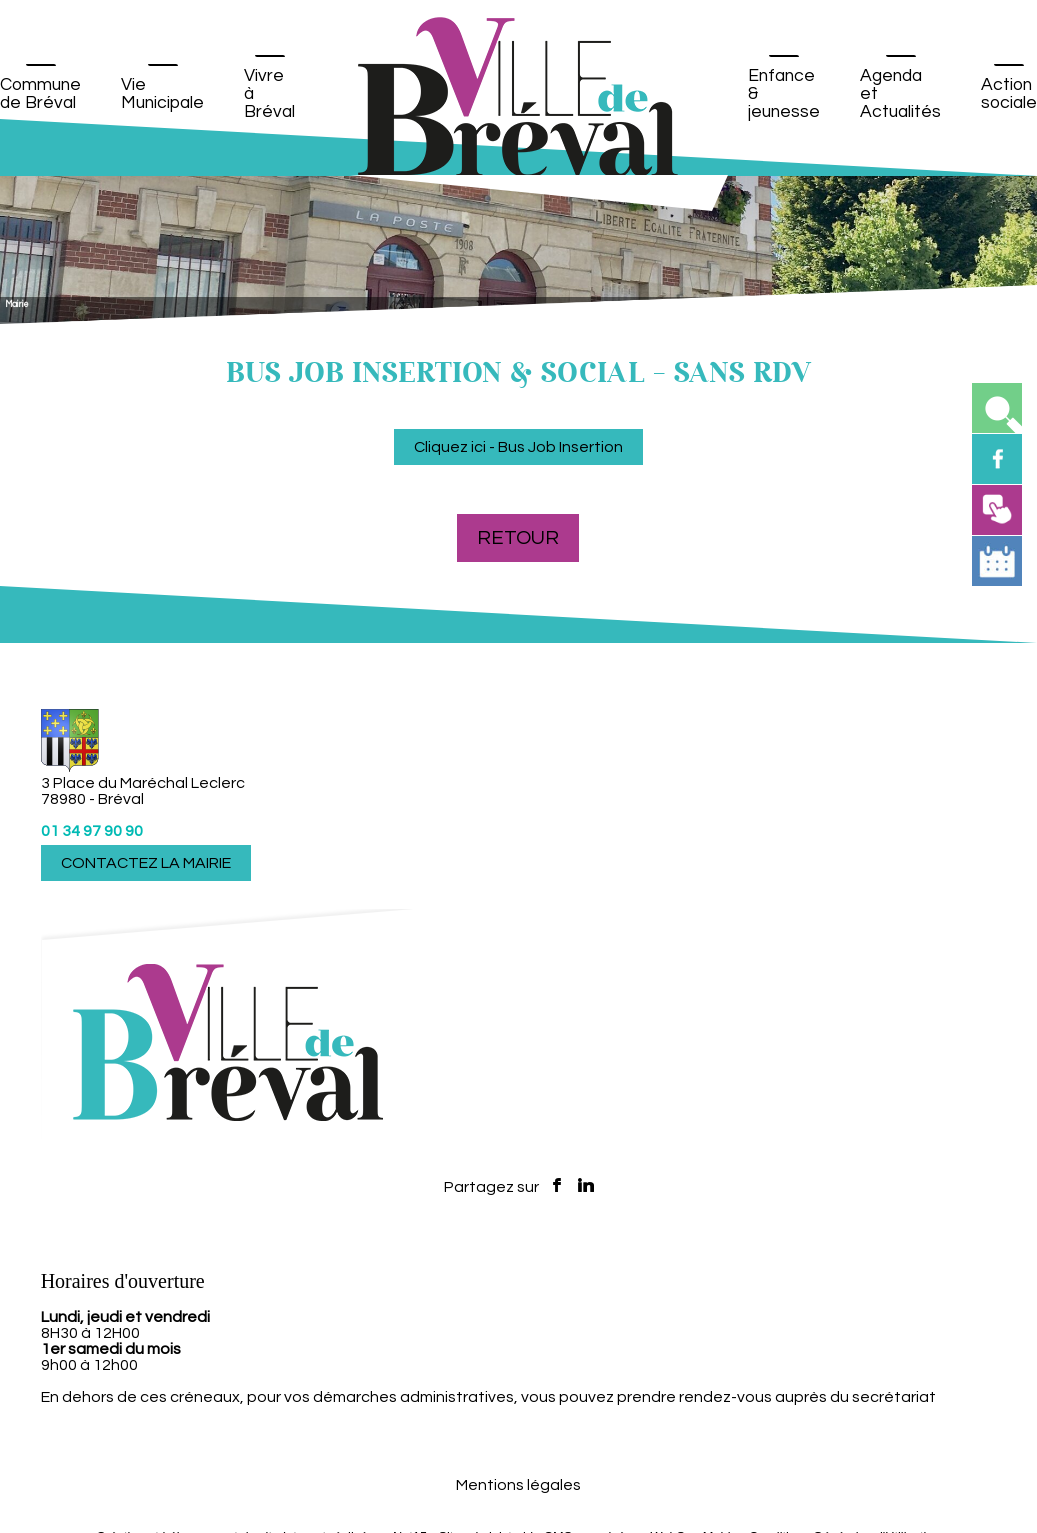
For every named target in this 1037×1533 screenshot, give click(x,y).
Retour (518, 538)
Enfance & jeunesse (784, 94)
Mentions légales (518, 1485)
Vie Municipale (162, 94)
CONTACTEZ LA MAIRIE (146, 863)
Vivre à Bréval (269, 94)
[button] (997, 408)
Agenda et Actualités (900, 94)
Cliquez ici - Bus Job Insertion (518, 447)
